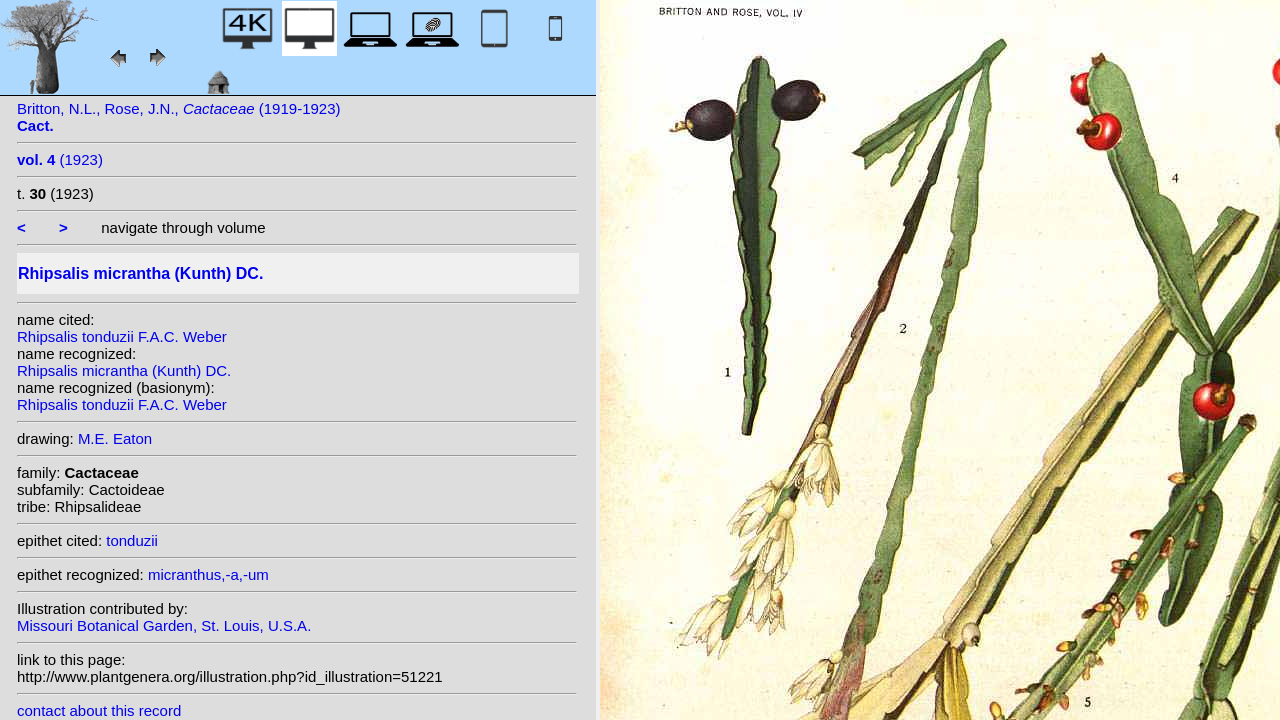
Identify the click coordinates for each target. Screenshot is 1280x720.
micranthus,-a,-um (208, 574)
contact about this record (99, 710)
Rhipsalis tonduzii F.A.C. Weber (122, 336)
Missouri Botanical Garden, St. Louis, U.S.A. (164, 625)
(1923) (60, 159)
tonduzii (132, 540)
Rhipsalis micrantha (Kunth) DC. (124, 370)
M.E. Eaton (115, 438)
